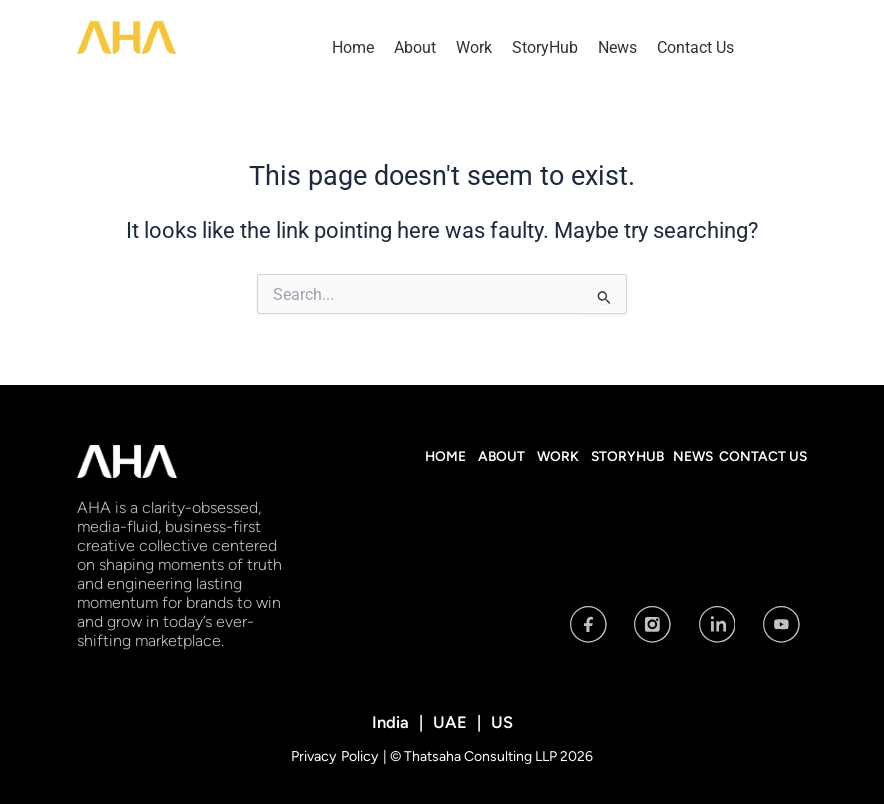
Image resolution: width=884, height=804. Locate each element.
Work (474, 47)
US (499, 721)
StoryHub (545, 47)
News (617, 47)
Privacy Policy (337, 755)
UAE (449, 721)
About (415, 47)
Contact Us (695, 47)
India (392, 721)
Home (353, 47)
